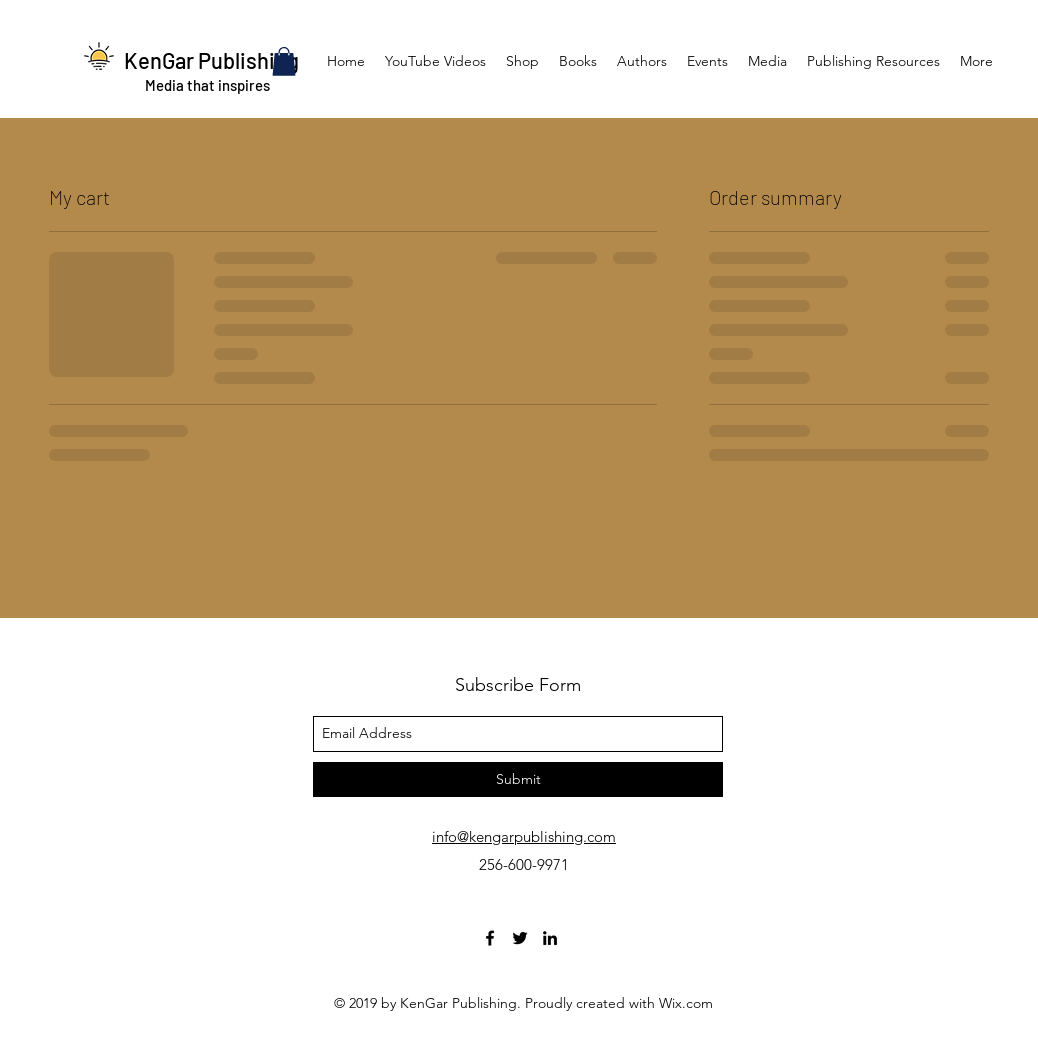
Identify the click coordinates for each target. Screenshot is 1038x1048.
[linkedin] (550, 938)
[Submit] (518, 779)
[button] (284, 61)
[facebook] (490, 938)
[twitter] (520, 938)
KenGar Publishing (211, 60)
